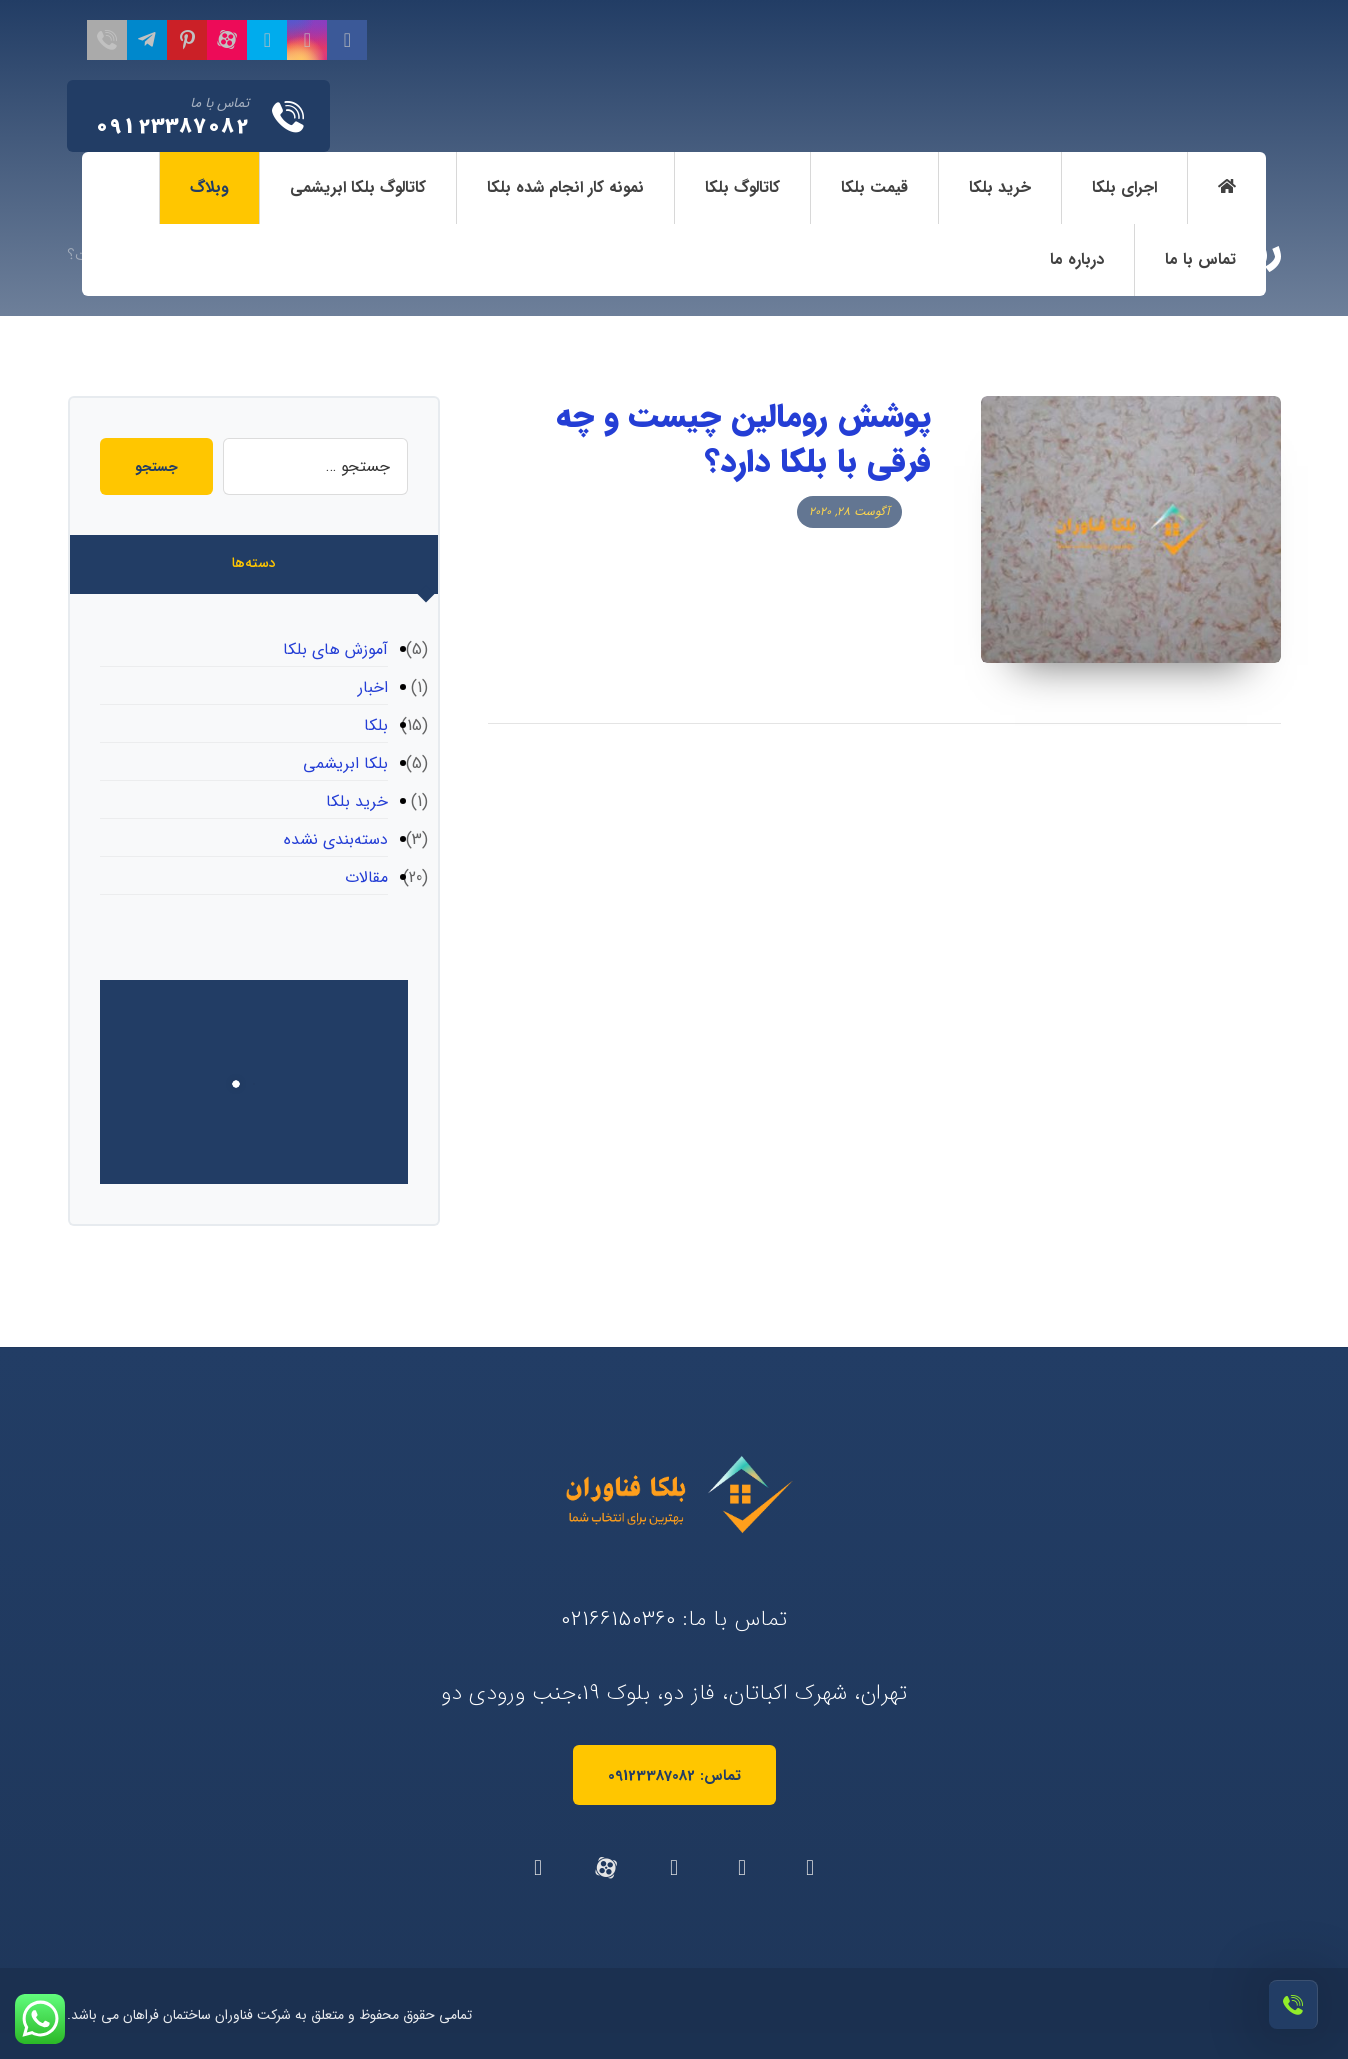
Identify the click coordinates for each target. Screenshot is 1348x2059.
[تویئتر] (267, 40)
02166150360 (618, 1619)
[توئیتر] (742, 1868)
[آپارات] (227, 40)
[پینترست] (187, 40)
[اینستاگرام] (307, 40)
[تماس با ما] (107, 40)
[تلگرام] (147, 40)
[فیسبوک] (347, 40)
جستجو (156, 467)
